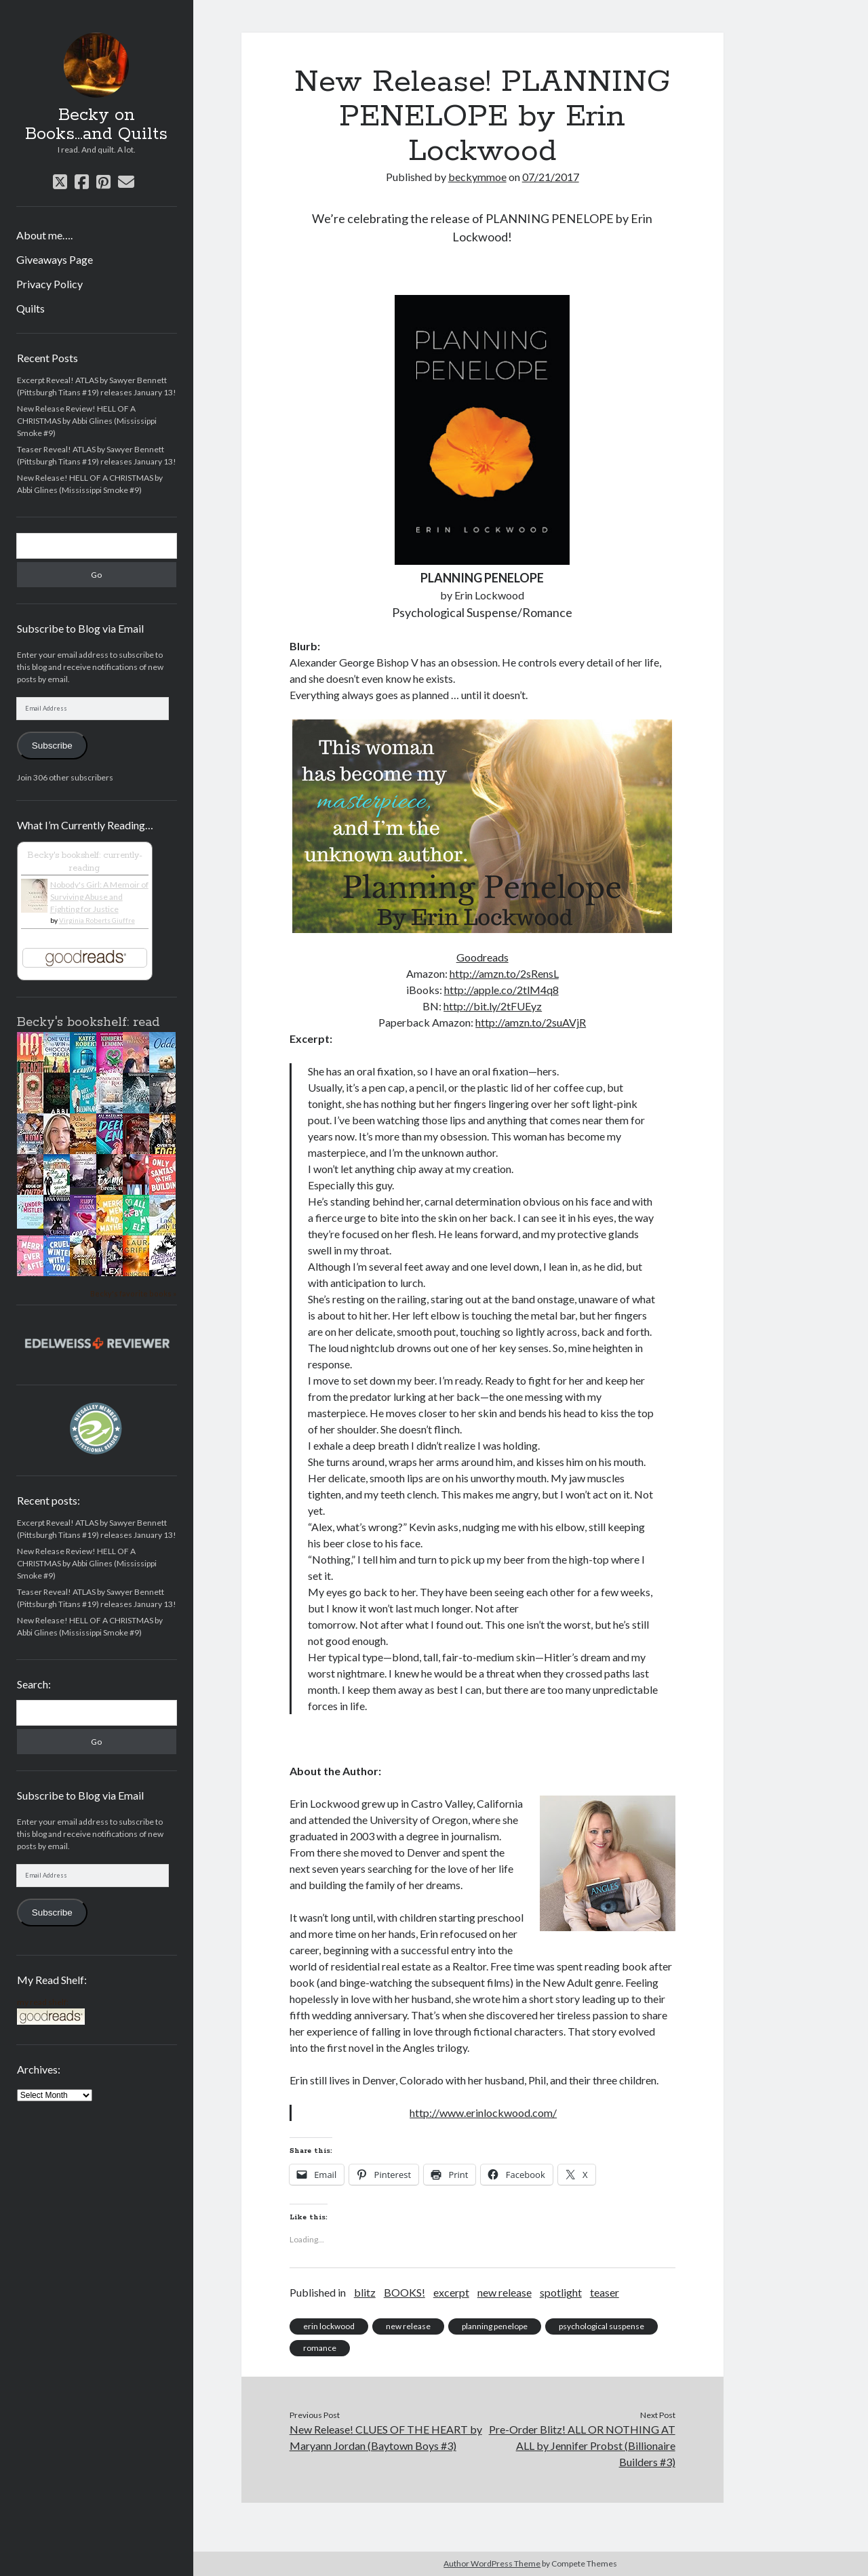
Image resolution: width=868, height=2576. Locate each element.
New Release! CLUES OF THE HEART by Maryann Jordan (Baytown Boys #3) (386, 2437)
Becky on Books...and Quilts (96, 124)
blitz (365, 2292)
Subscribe (52, 745)
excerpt (451, 2292)
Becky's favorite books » (133, 1293)
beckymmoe (477, 176)
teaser (604, 2292)
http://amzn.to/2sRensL (504, 973)
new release (504, 2292)
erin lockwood (329, 2326)
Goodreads (482, 957)
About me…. (44, 235)
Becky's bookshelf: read (88, 1022)
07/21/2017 (550, 176)
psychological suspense (601, 2326)
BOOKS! (404, 2292)
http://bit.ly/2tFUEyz (492, 1005)
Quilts (30, 308)
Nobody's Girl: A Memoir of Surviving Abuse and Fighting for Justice (99, 896)
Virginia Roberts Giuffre (97, 920)
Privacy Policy (49, 283)
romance (319, 2348)
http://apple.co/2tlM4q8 (501, 989)
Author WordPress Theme (491, 2563)
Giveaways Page (54, 259)
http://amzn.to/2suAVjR (530, 1022)
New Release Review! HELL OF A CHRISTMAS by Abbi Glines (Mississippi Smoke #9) (87, 420)
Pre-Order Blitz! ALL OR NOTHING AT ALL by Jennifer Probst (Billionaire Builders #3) (582, 2445)
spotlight (561, 2292)
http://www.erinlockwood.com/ (483, 2112)
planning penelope (495, 2326)
